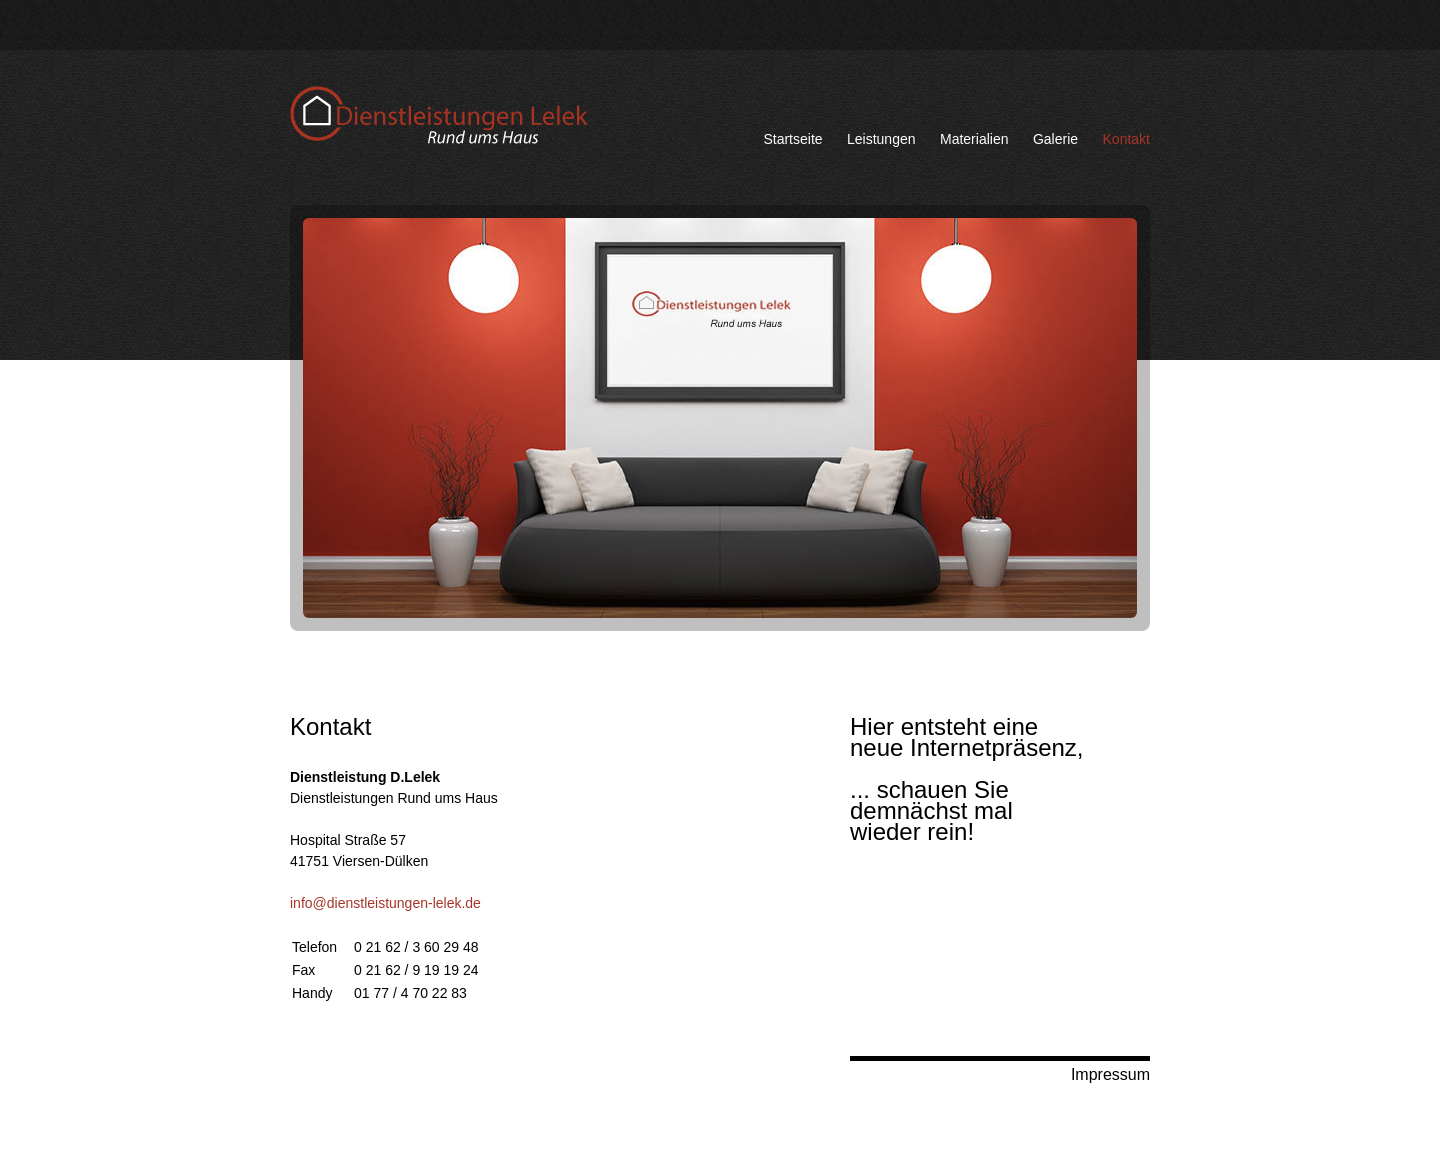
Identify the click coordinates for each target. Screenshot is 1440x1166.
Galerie (1055, 139)
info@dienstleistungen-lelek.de (385, 903)
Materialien (974, 139)
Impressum (1110, 1074)
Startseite (792, 139)
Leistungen (881, 139)
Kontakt (1126, 139)
